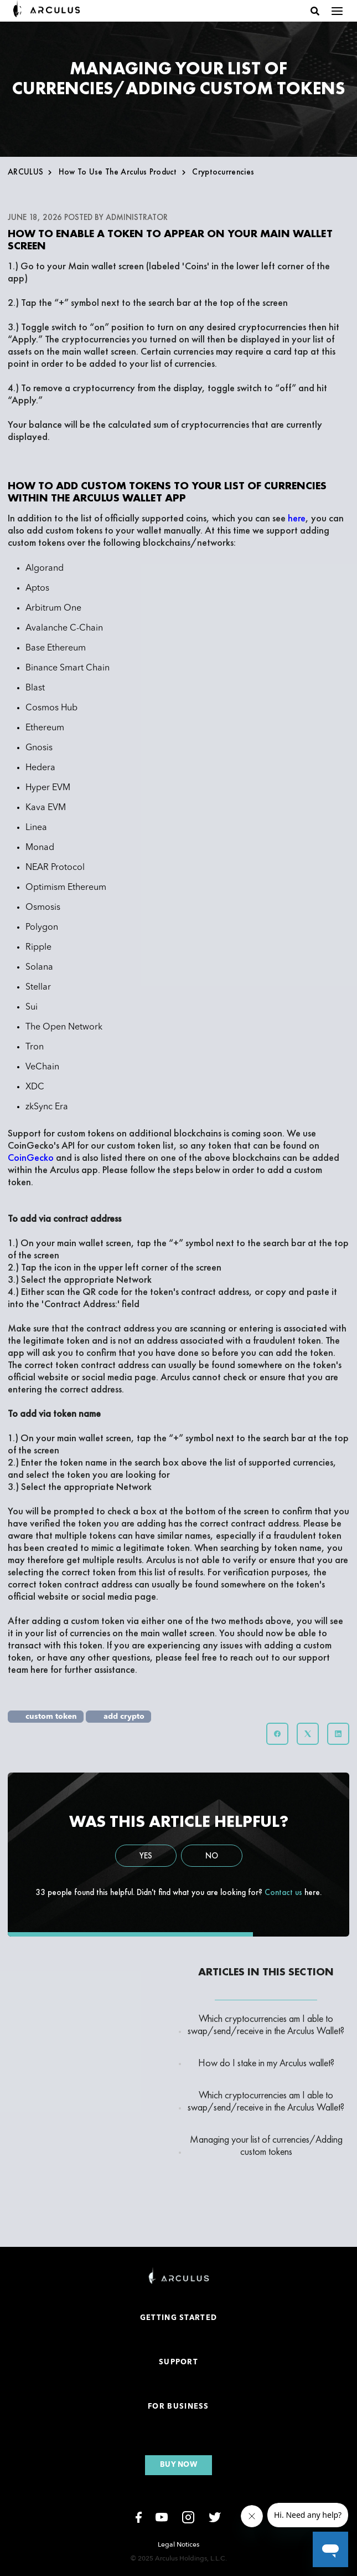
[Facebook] (277, 1734)
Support (178, 2362)
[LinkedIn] (338, 1734)
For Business (178, 2406)
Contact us (283, 1892)
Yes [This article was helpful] (145, 1855)
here (40, 1669)
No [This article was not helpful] (211, 1855)
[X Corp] (308, 1734)
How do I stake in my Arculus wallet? (266, 2063)
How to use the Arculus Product (118, 171)
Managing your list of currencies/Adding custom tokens (266, 2145)
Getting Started (179, 2318)
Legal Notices (178, 2544)
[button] (315, 11)
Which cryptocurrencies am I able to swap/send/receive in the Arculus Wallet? (266, 2024)
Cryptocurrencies (223, 171)
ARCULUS (25, 171)
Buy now (178, 2465)
